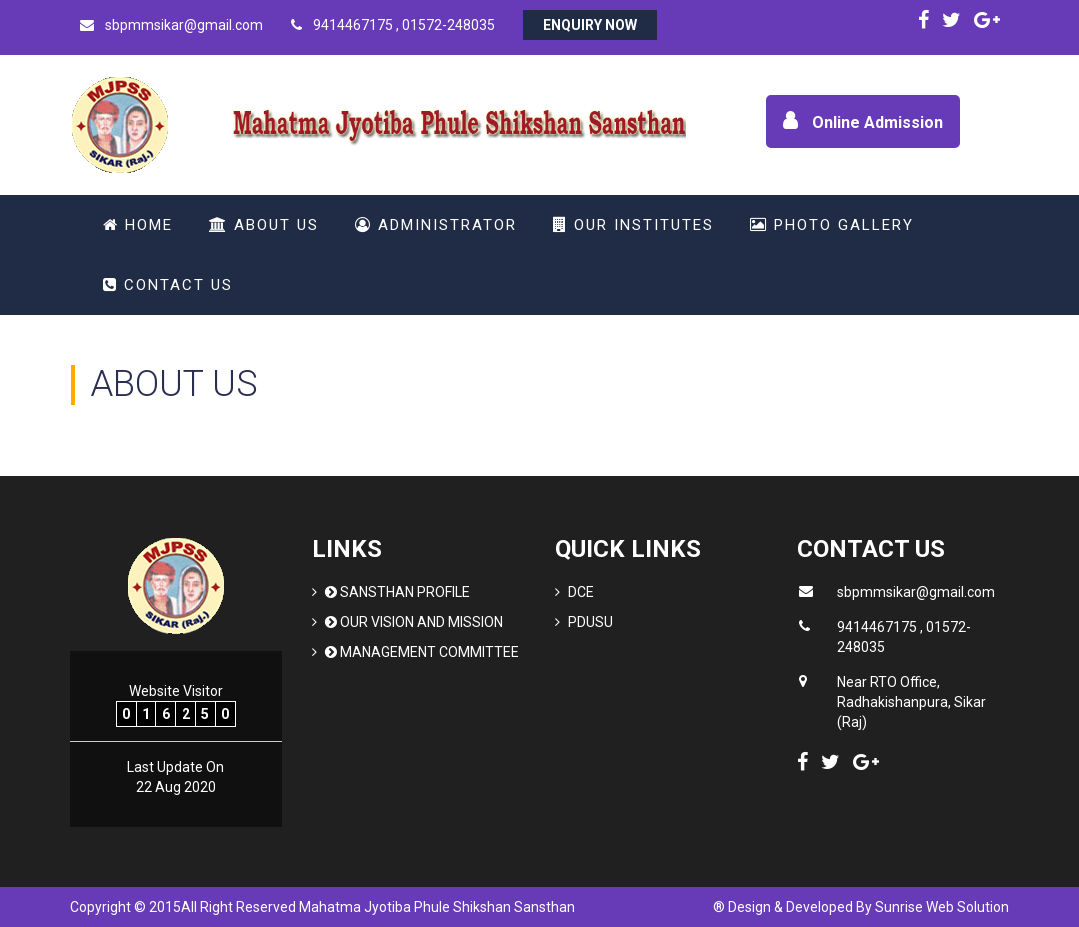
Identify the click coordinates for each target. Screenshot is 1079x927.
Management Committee (422, 652)
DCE (581, 592)
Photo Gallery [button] (832, 225)
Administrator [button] (436, 225)
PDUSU (590, 622)
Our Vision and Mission (414, 622)
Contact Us (168, 285)
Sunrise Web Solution (942, 907)
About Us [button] (264, 225)
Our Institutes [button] (633, 225)
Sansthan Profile (397, 592)
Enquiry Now (590, 25)
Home (138, 225)
